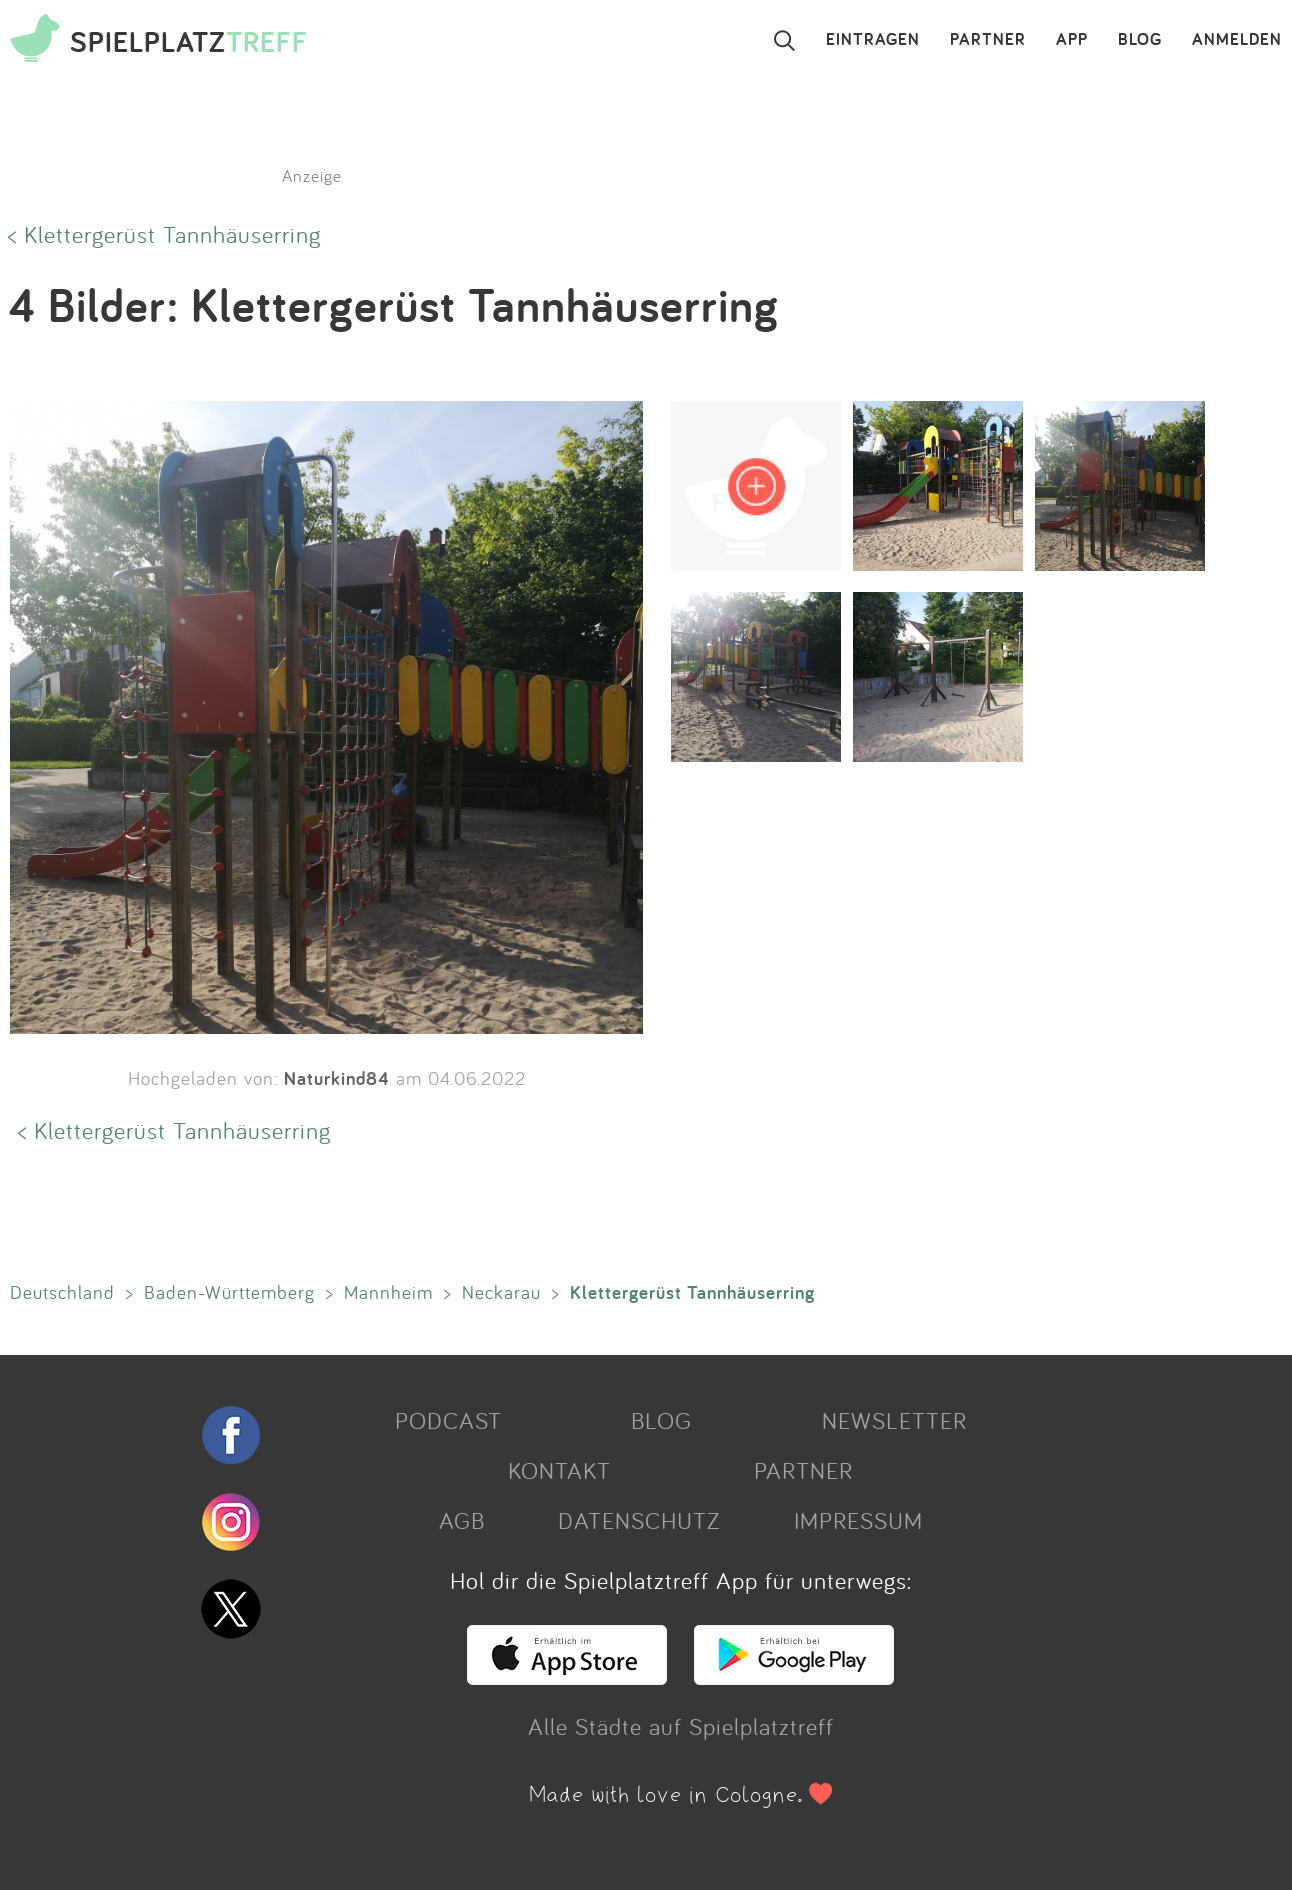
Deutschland (62, 1292)
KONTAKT (559, 1470)
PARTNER (988, 40)
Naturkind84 (337, 1078)
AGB (462, 1520)
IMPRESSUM (858, 1520)
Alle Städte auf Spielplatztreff (681, 1726)
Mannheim (388, 1292)
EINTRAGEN (873, 40)
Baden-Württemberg (229, 1292)
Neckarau (501, 1292)
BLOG (1140, 40)
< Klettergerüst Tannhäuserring (164, 234)
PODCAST (448, 1420)
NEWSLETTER (894, 1420)
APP (1072, 40)
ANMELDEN (1237, 40)
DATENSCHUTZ (639, 1520)
